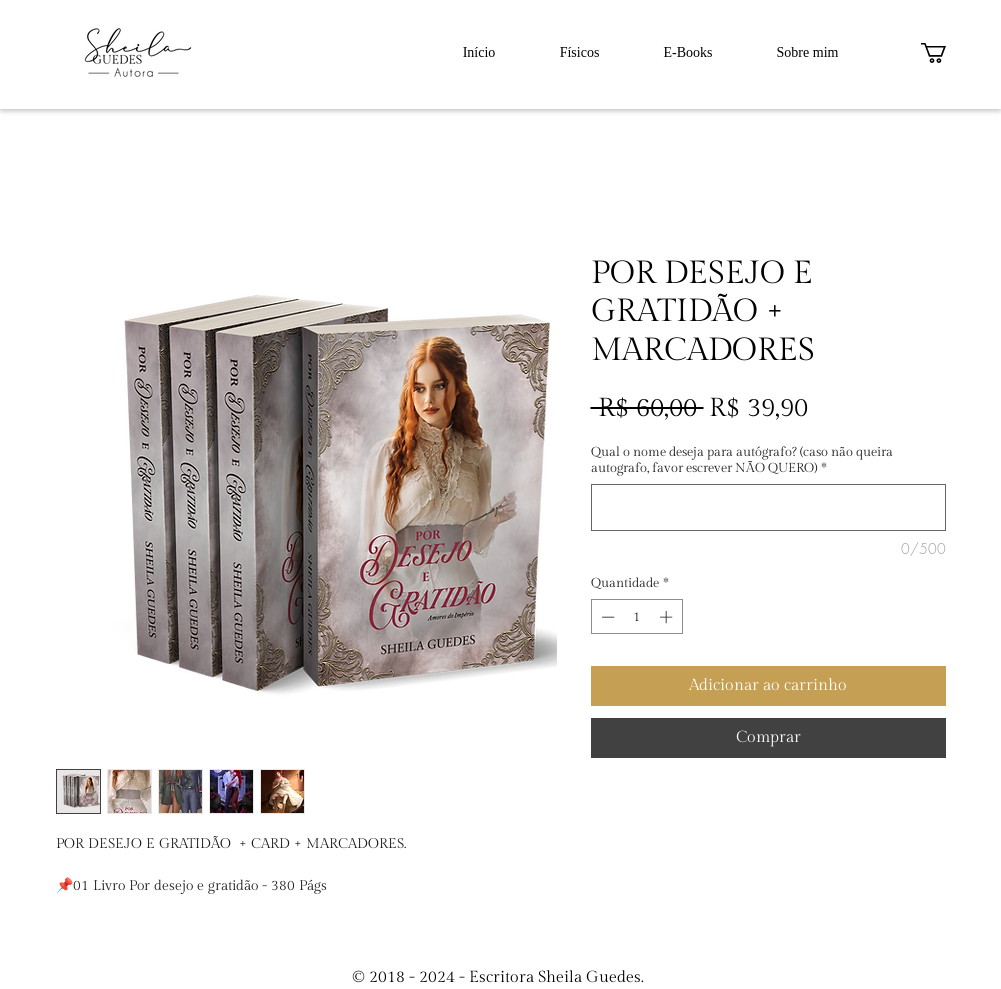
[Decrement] (606, 617)
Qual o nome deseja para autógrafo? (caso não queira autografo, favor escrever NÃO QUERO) (742, 460)
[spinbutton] (636, 617)
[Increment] (668, 617)
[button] (945, 53)
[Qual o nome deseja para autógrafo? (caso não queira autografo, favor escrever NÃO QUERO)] (768, 507)
